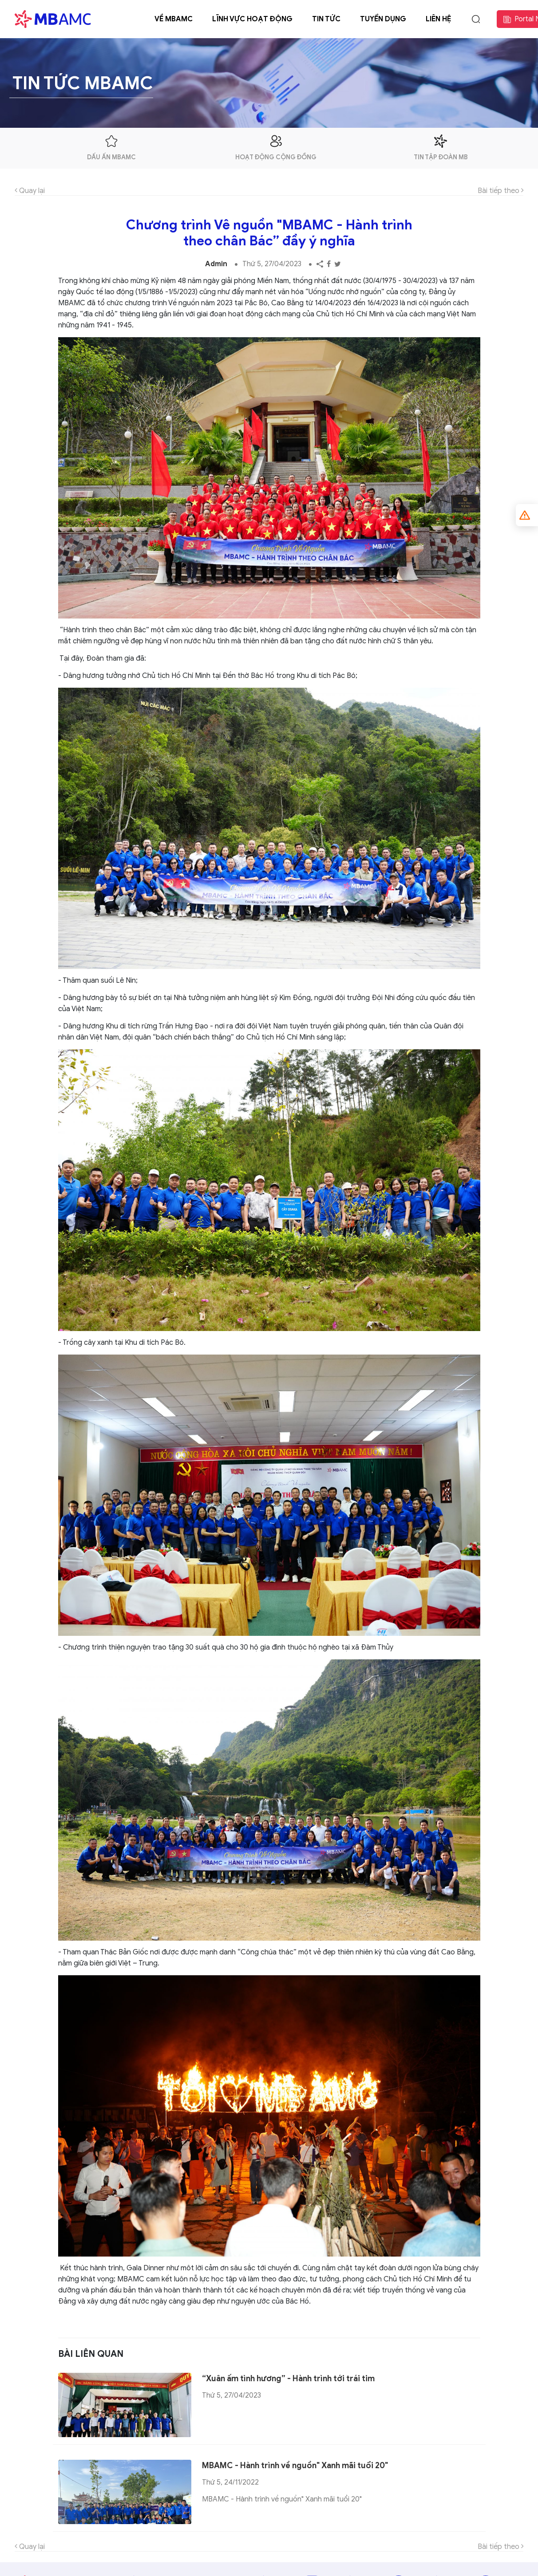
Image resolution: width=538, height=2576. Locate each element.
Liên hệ (438, 19)
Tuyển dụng (383, 19)
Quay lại (30, 190)
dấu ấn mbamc (111, 147)
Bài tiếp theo (500, 190)
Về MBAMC (173, 19)
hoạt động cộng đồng (275, 147)
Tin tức (326, 19)
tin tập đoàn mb (441, 147)
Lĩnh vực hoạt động (252, 19)
